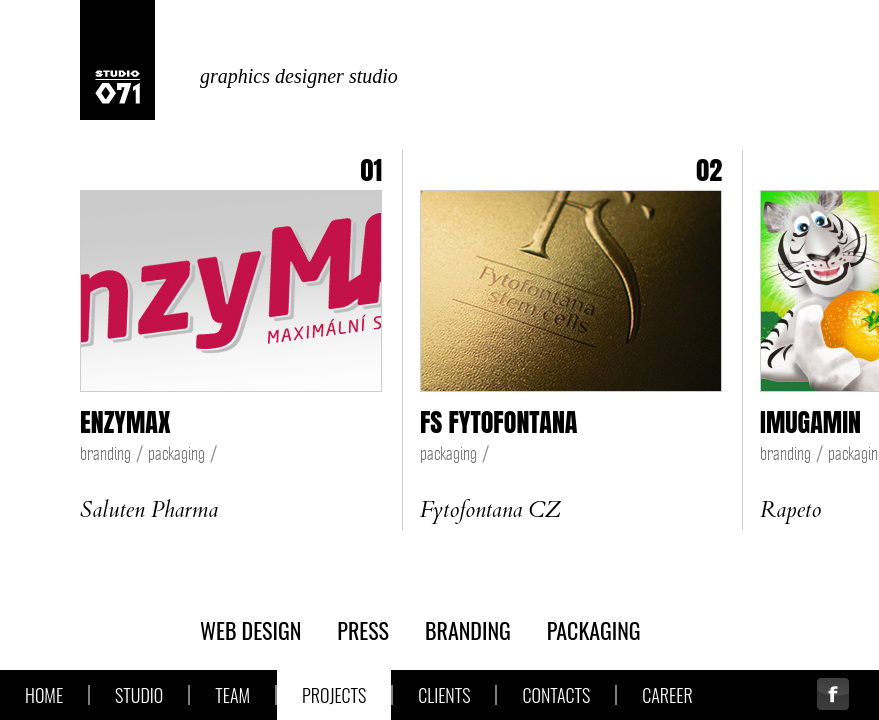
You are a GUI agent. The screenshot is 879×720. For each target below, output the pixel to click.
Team (232, 695)
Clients (444, 695)
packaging (176, 453)
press (363, 630)
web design (250, 630)
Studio (139, 695)
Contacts (556, 695)
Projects (334, 695)
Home (44, 695)
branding (105, 453)
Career (667, 695)
